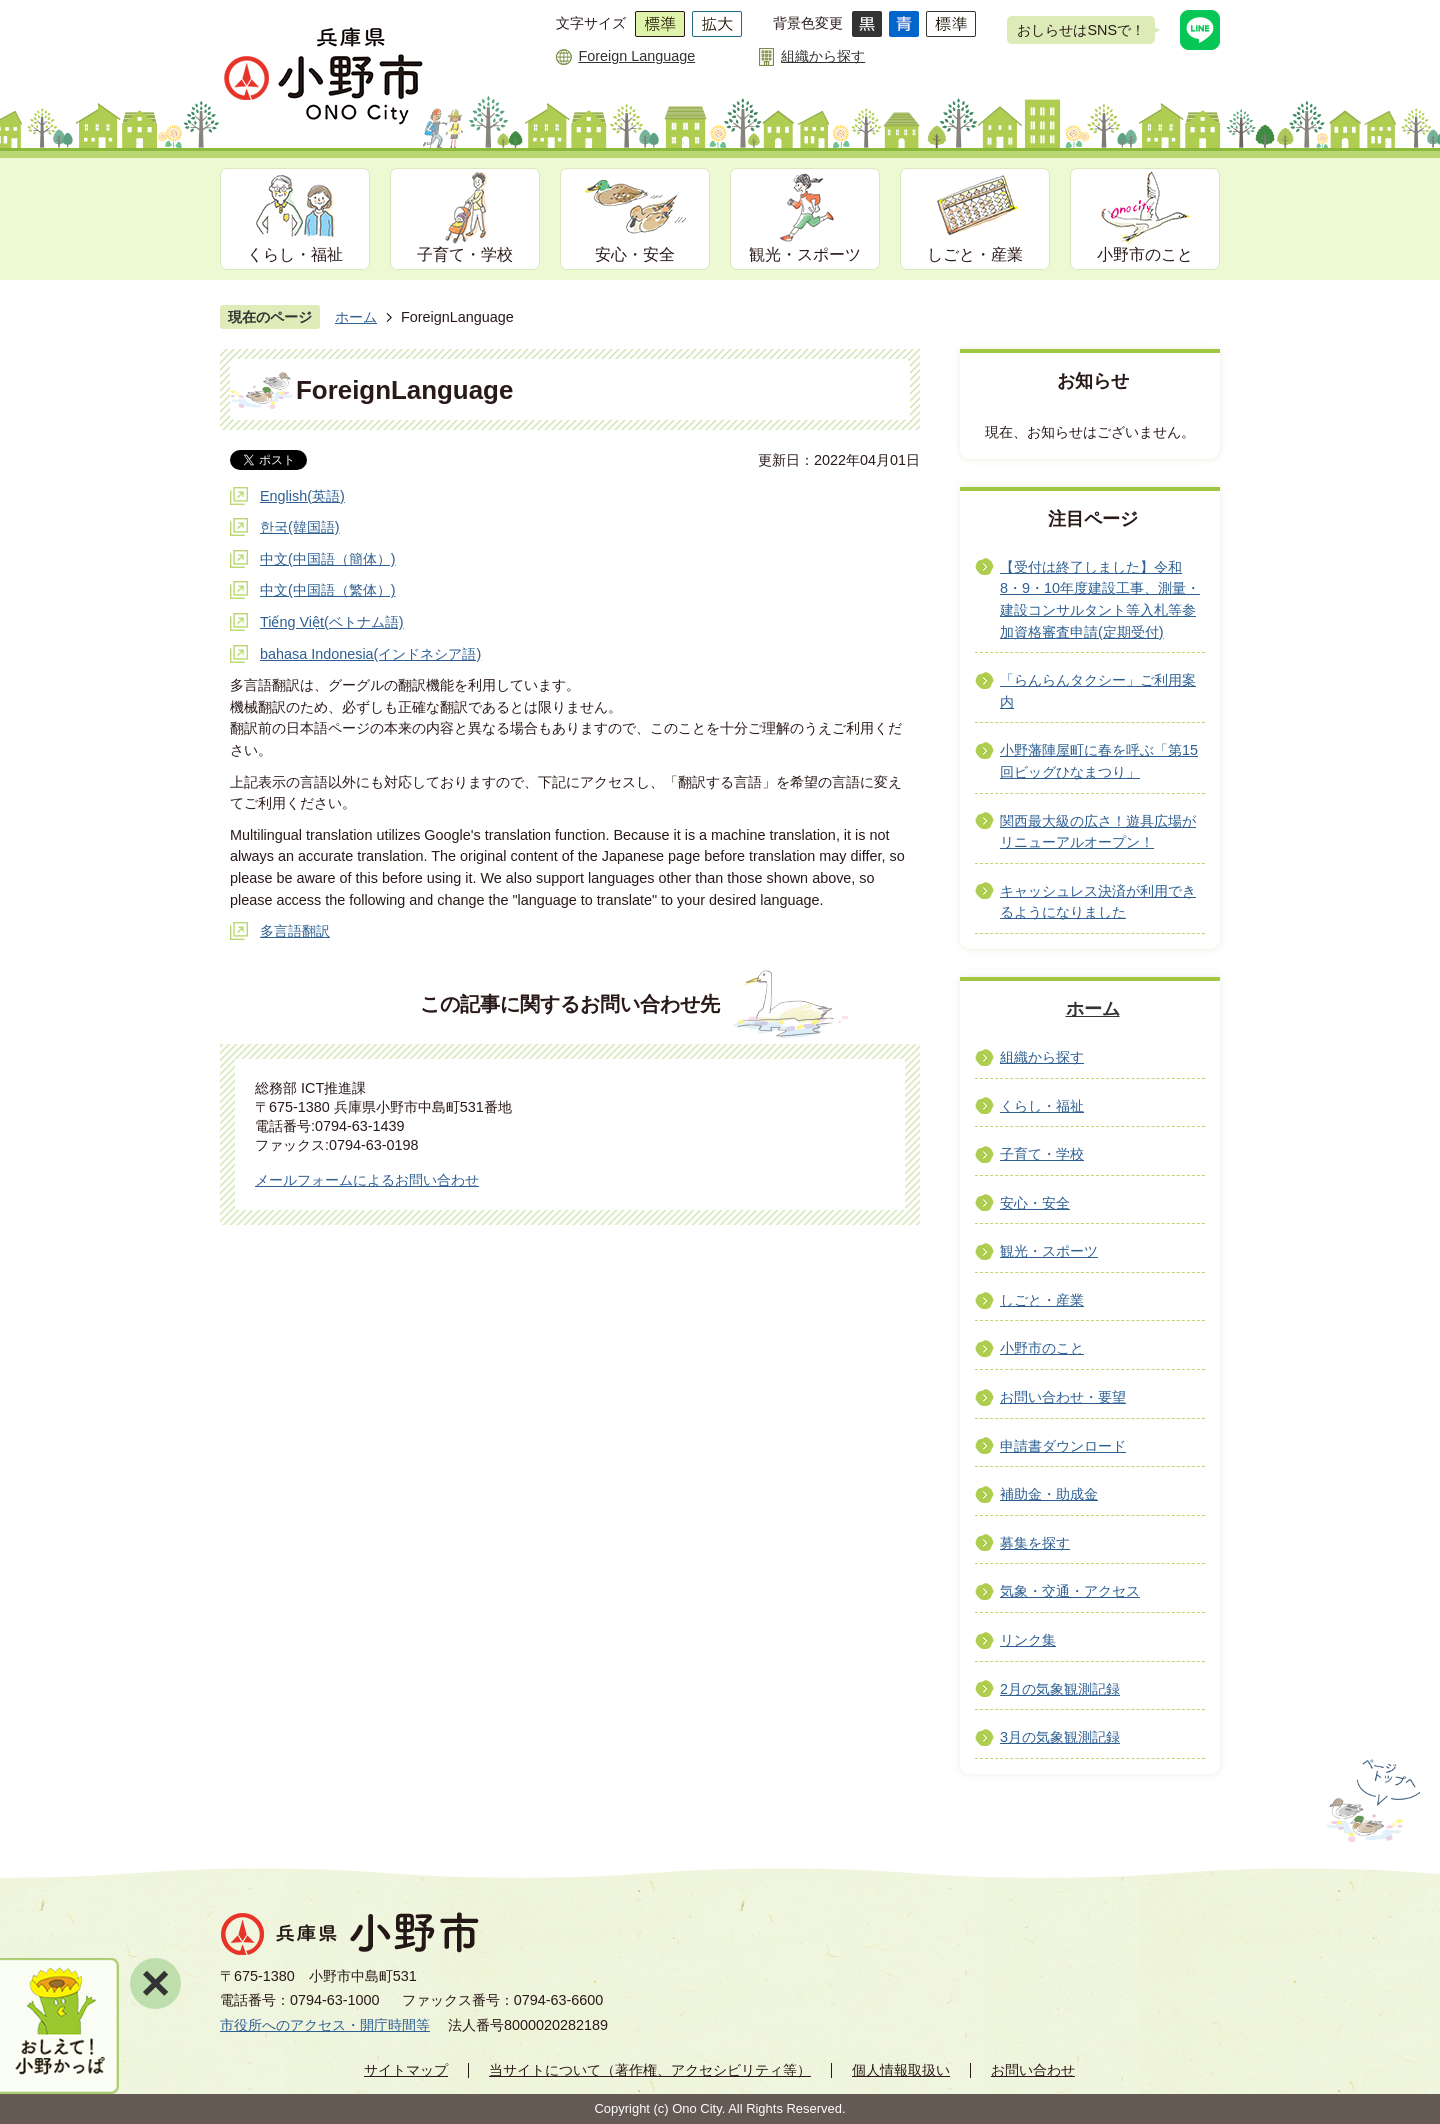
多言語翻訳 (295, 931)
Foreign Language (636, 56)
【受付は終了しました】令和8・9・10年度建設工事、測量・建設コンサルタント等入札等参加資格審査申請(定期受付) (1100, 599)
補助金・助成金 (1049, 1494)
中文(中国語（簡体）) (328, 559)
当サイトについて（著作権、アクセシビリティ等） (650, 2070)
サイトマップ (406, 2070)
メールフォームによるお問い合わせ (367, 1180)
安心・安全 (635, 254)
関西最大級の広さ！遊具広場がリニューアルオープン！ (1098, 832)
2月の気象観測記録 (1060, 1689)
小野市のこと (1145, 254)
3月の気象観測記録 (1060, 1737)
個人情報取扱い (901, 2070)
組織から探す (823, 56)
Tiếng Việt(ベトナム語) (332, 622)
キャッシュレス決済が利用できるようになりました (1098, 902)
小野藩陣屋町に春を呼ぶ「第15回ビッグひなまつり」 (1099, 761)
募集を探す (1035, 1543)
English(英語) (302, 496)
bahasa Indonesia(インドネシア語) (370, 654)
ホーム (356, 317)
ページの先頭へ (1371, 1801)
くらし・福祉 (295, 254)
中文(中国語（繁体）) (328, 590)
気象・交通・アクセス (1070, 1591)
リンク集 (1028, 1640)
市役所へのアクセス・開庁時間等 (325, 2025)
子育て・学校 (465, 254)
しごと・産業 (975, 254)
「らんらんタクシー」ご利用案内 (1098, 691)
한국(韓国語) (300, 527)
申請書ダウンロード (1063, 1446)
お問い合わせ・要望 (1063, 1397)
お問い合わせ (1033, 2070)
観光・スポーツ (805, 254)
